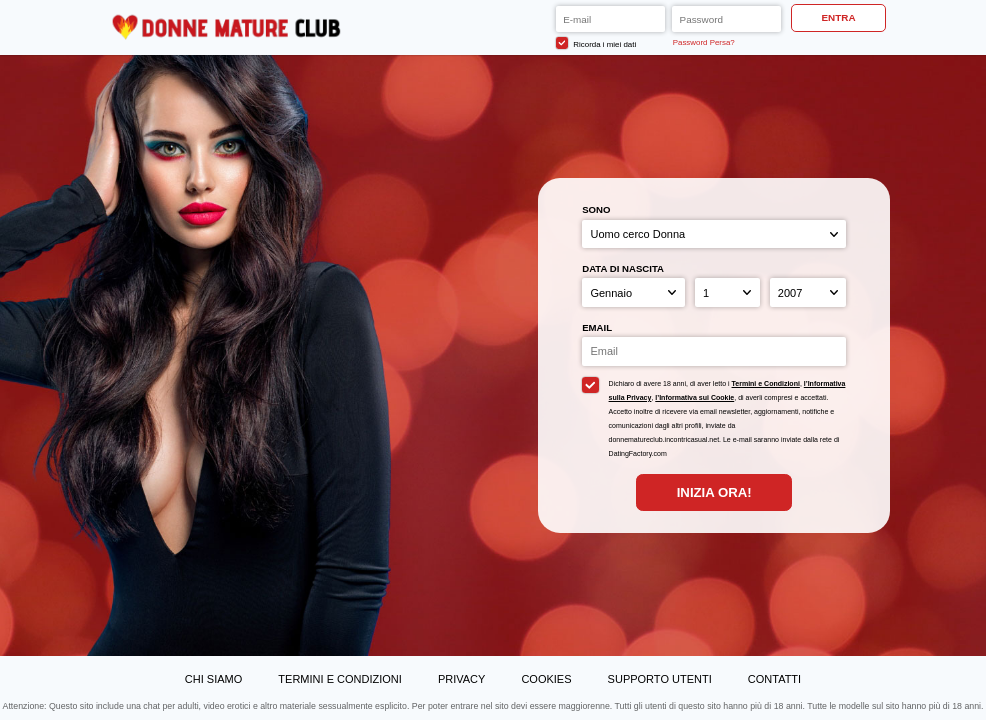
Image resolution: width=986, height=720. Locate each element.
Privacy (461, 679)
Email (597, 327)
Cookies (546, 679)
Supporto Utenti (660, 679)
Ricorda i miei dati (596, 43)
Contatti (774, 679)
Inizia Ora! (714, 492)
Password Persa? (704, 42)
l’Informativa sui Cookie (694, 397)
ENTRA (839, 17)
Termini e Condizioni (766, 383)
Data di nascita (623, 268)
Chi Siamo (213, 679)
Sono (596, 209)
